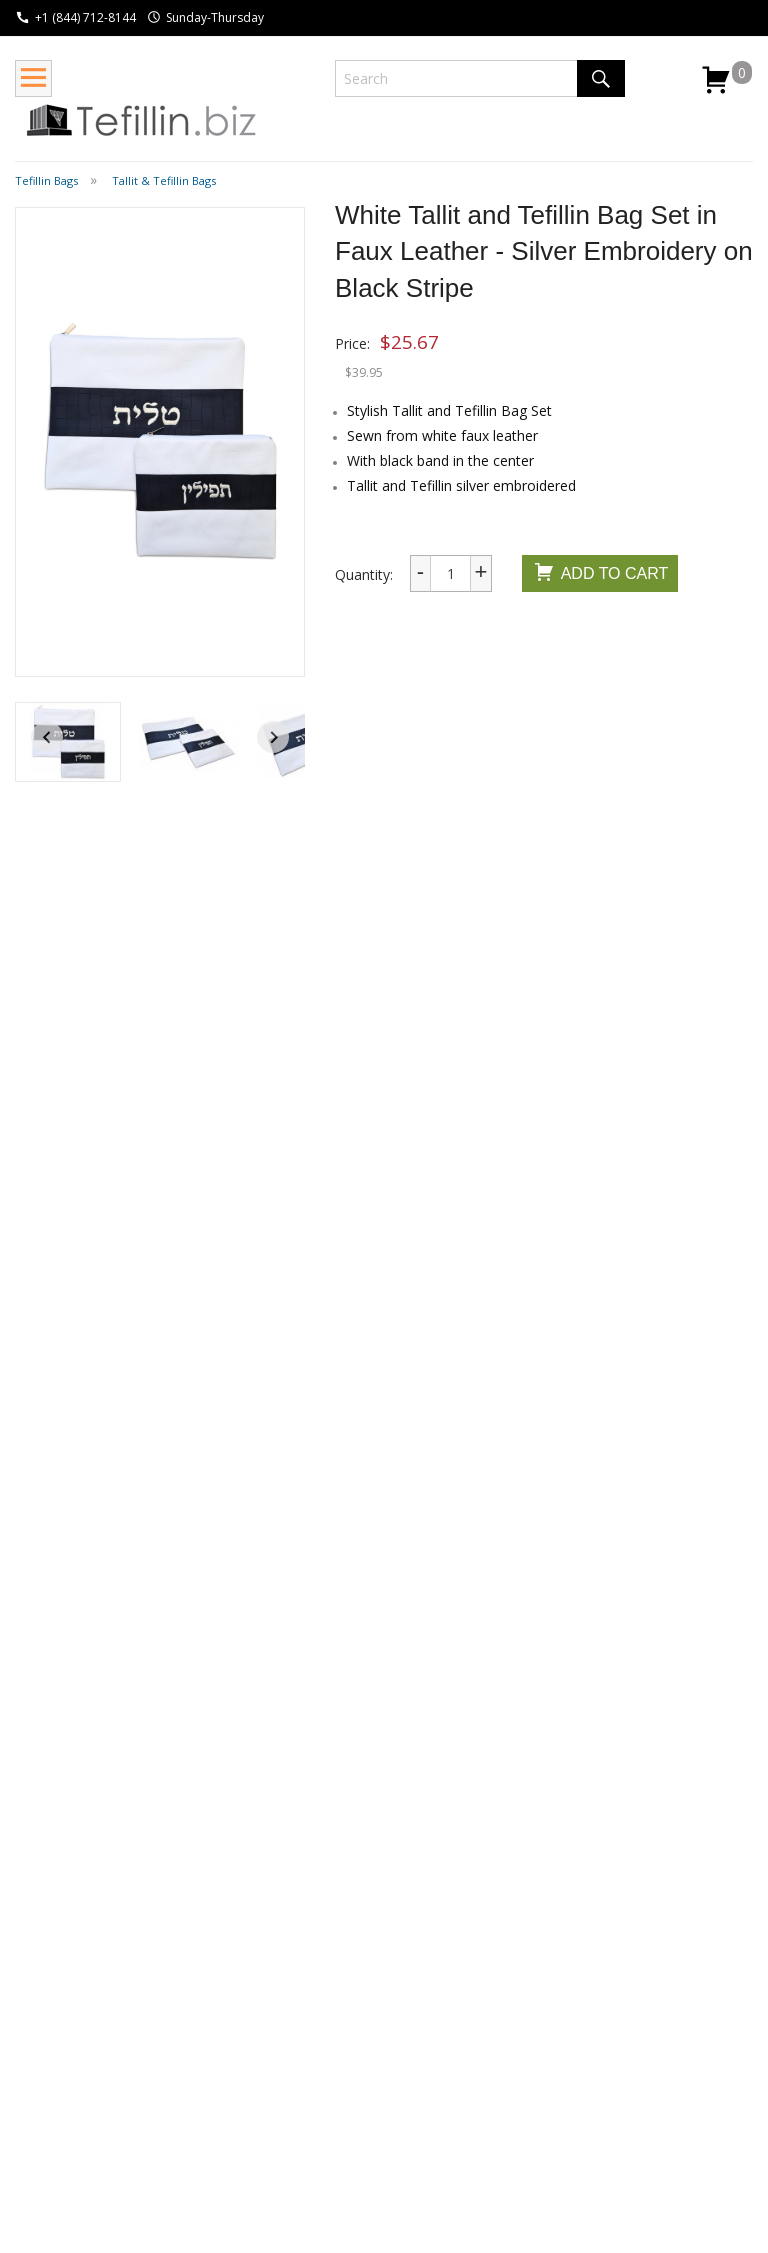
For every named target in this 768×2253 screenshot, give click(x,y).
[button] (68, 742)
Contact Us (350, 2039)
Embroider (672, 1311)
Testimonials (355, 2066)
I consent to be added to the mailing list (604, 2084)
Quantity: (364, 574)
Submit (506, 2122)
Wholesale (48, 2066)
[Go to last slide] (47, 737)
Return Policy (57, 2039)
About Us (344, 2012)
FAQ (29, 2093)
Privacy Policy (358, 2093)
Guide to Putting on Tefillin (216, 2069)
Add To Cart (600, 574)
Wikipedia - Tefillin (222, 2032)
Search (601, 78)
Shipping (42, 2012)
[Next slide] (273, 737)
